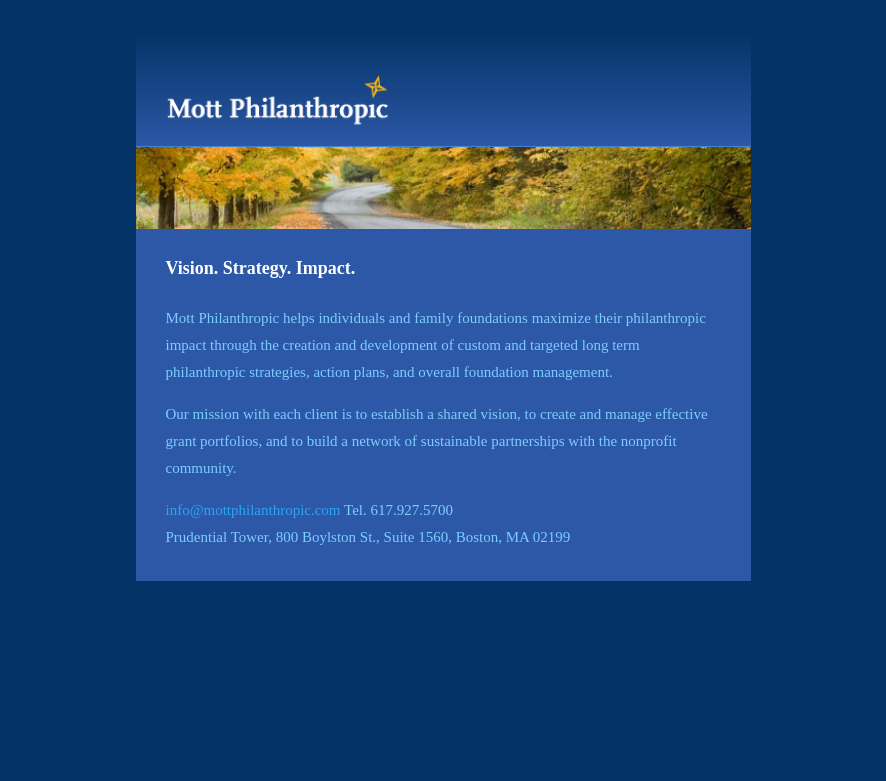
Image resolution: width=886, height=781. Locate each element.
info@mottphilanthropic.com (253, 510)
